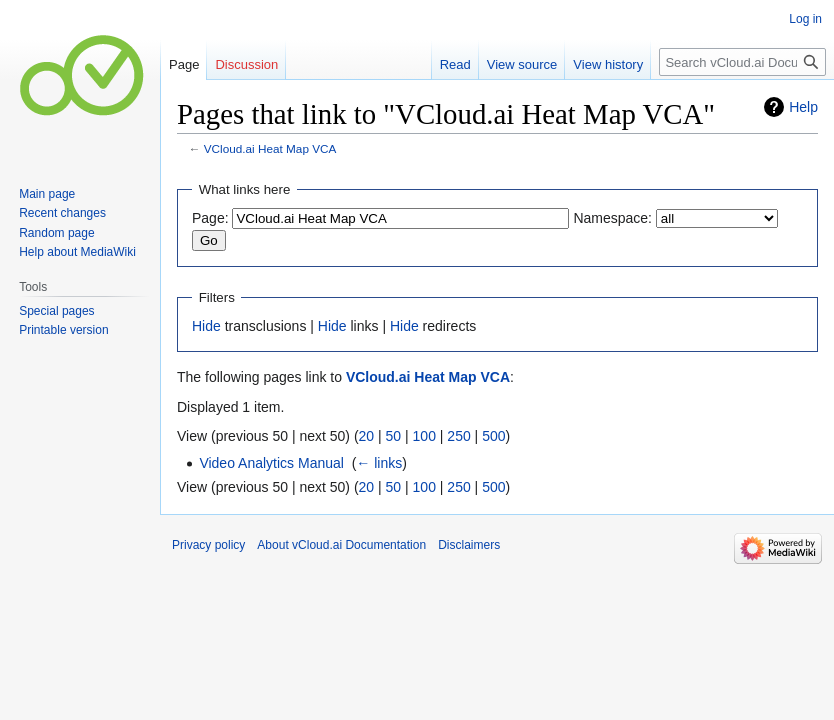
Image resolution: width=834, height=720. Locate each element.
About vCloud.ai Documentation (341, 545)
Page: (210, 218)
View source (522, 64)
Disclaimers (469, 545)
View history (608, 64)
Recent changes (62, 213)
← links (379, 463)
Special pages (56, 311)
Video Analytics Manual (271, 463)
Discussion (246, 64)
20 (367, 436)
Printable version (63, 330)
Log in (805, 19)
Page (184, 64)
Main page (47, 194)
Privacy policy (208, 545)
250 (458, 436)
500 (493, 436)
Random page (56, 233)
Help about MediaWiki (77, 252)
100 (424, 436)
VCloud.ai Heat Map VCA (270, 148)
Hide (206, 326)
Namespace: (612, 218)
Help (803, 107)
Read (455, 64)
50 (394, 436)
